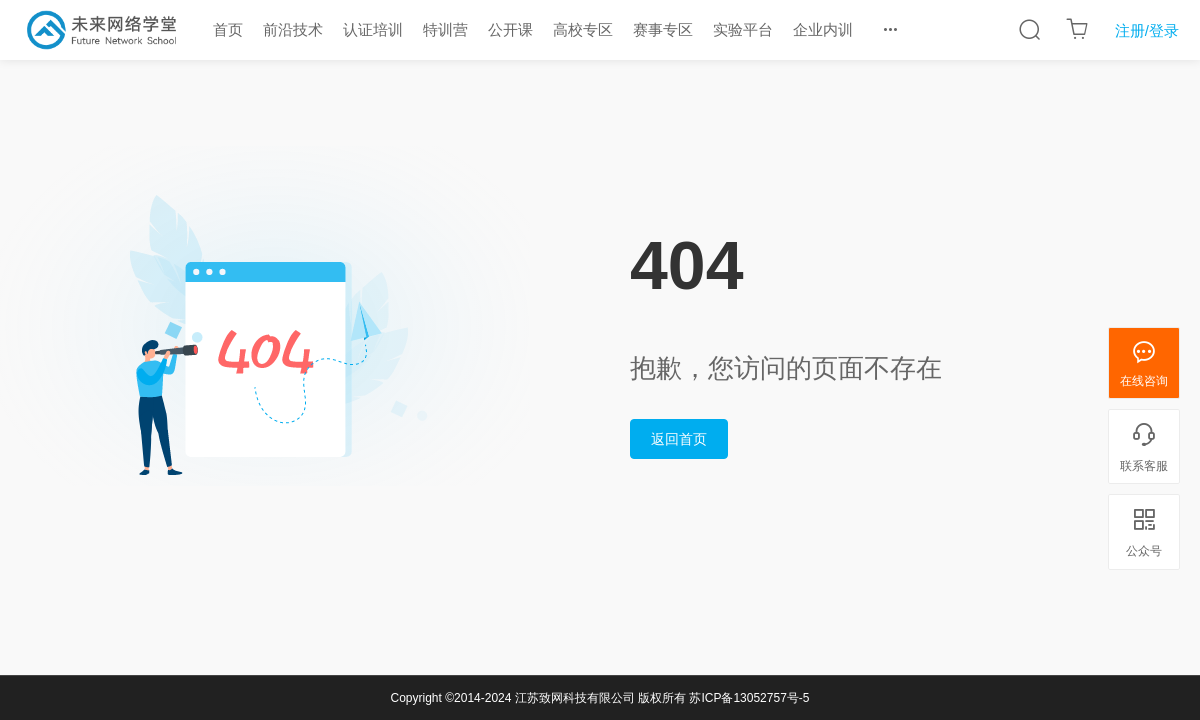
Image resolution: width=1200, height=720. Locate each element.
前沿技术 (293, 29)
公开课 (510, 29)
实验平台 (743, 29)
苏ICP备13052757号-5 (749, 698)
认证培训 (373, 29)
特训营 (445, 29)
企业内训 (823, 29)
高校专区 (583, 29)
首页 (228, 29)
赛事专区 (663, 29)
